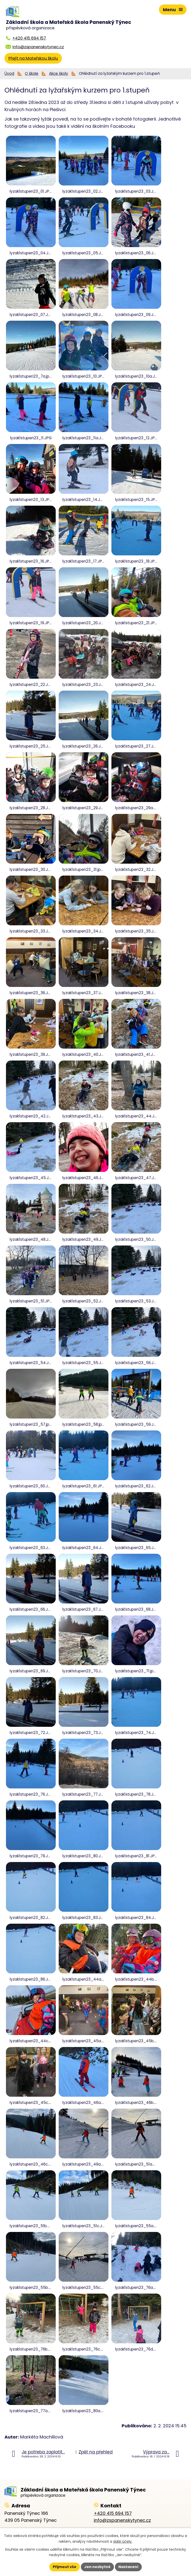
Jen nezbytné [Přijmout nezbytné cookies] (97, 2566)
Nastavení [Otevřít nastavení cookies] (128, 2566)
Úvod (9, 73)
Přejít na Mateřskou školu (33, 58)
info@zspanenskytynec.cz (38, 47)
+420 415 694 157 (29, 38)
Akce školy (58, 73)
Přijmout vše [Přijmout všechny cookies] (64, 2566)
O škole (31, 73)
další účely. (122, 2541)
